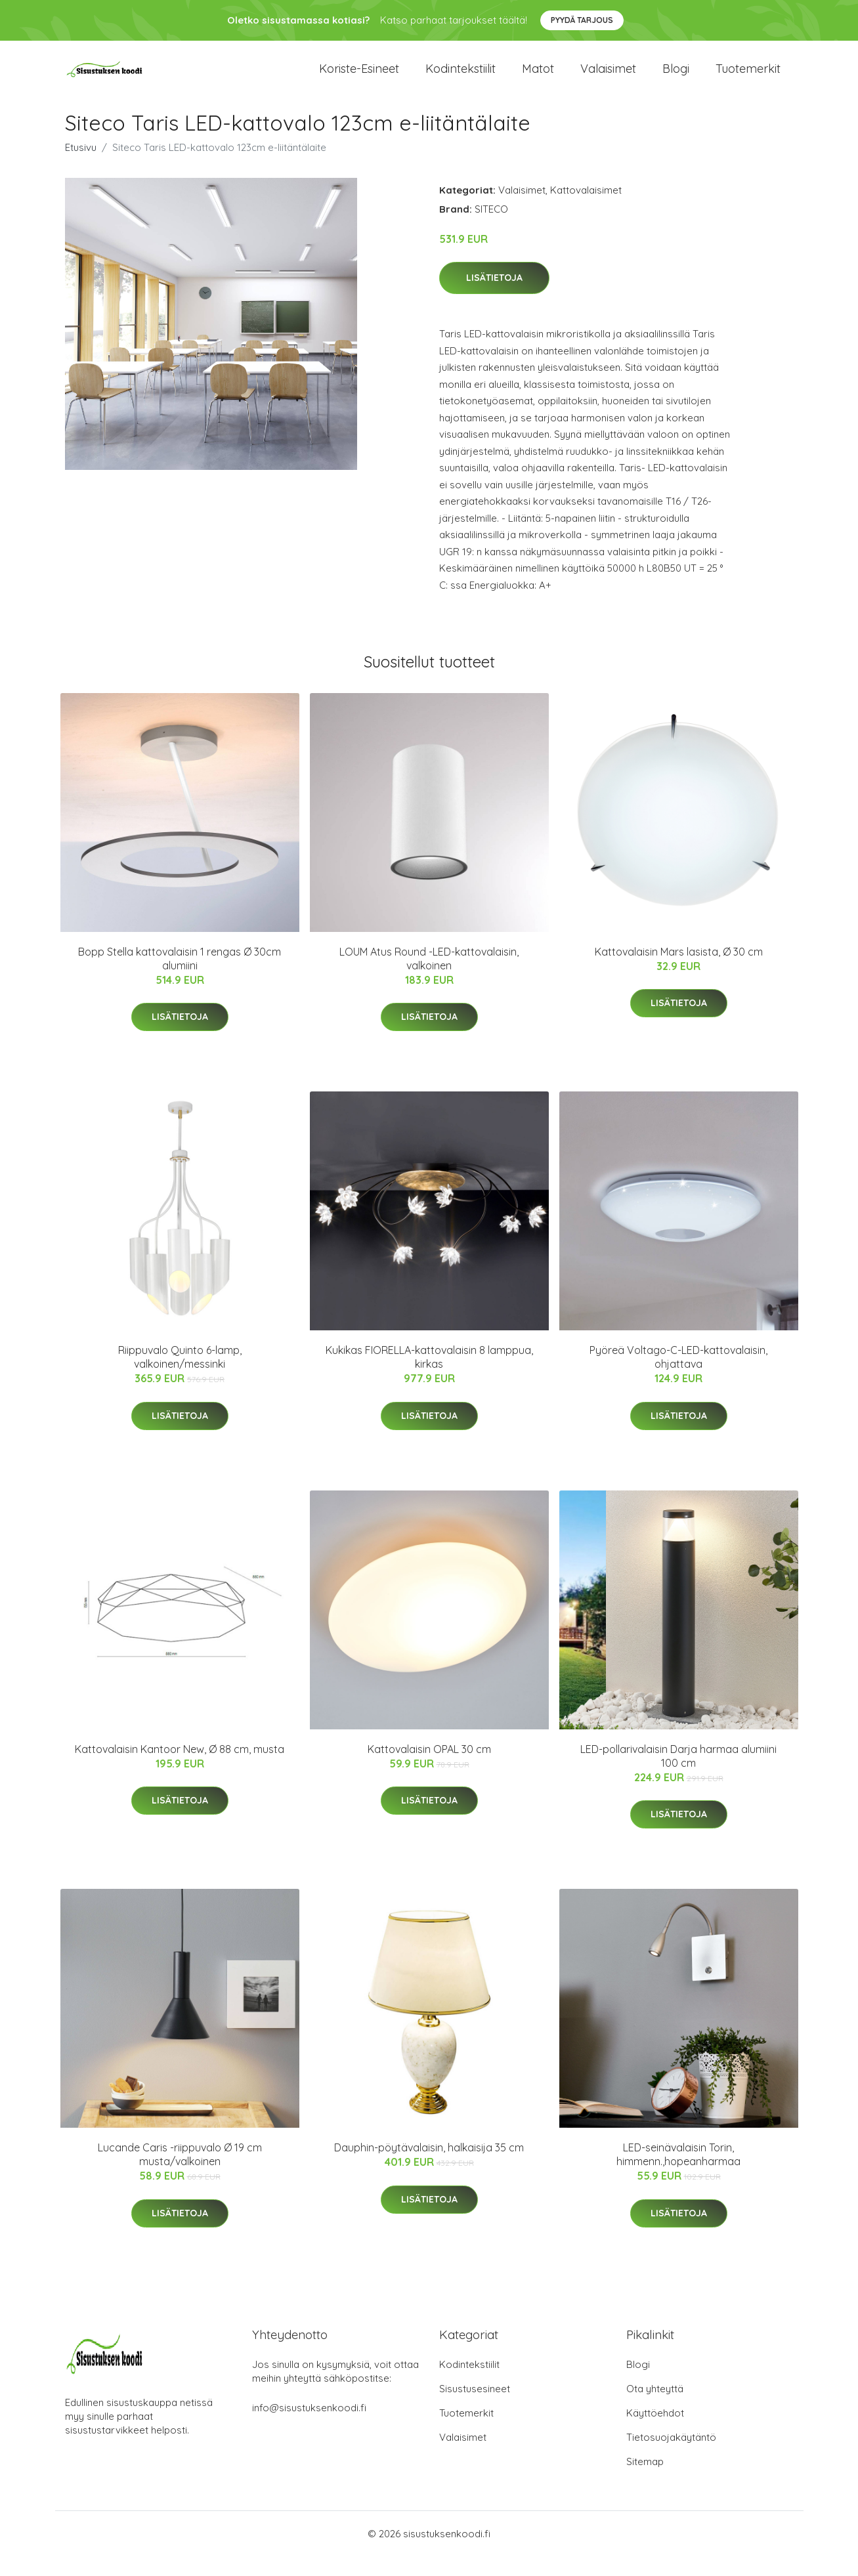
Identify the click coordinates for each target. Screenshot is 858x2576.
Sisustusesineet (474, 2408)
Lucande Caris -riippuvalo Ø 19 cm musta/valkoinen (180, 2174)
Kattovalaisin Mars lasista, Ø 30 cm (679, 971)
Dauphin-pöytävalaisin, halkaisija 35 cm (429, 2167)
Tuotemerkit (748, 78)
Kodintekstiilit (460, 78)
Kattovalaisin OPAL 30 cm (429, 1768)
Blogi (675, 78)
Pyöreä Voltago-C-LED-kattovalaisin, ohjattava (678, 1376)
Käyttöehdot (655, 2432)
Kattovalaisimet (586, 209)
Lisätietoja (494, 297)
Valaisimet (608, 78)
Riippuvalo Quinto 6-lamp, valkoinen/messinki (180, 1376)
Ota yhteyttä (654, 2408)
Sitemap (645, 2481)
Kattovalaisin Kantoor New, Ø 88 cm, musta (179, 1768)
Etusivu (81, 166)
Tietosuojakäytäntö (671, 2457)
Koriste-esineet (359, 78)
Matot (538, 78)
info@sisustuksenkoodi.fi (309, 2427)
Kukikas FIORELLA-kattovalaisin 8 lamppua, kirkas (429, 1376)
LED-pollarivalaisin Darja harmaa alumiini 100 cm (678, 1775)
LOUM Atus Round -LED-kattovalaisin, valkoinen (429, 978)
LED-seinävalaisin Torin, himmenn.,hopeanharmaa (678, 2174)
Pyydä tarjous (582, 20)
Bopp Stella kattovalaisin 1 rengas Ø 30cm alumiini (179, 978)
